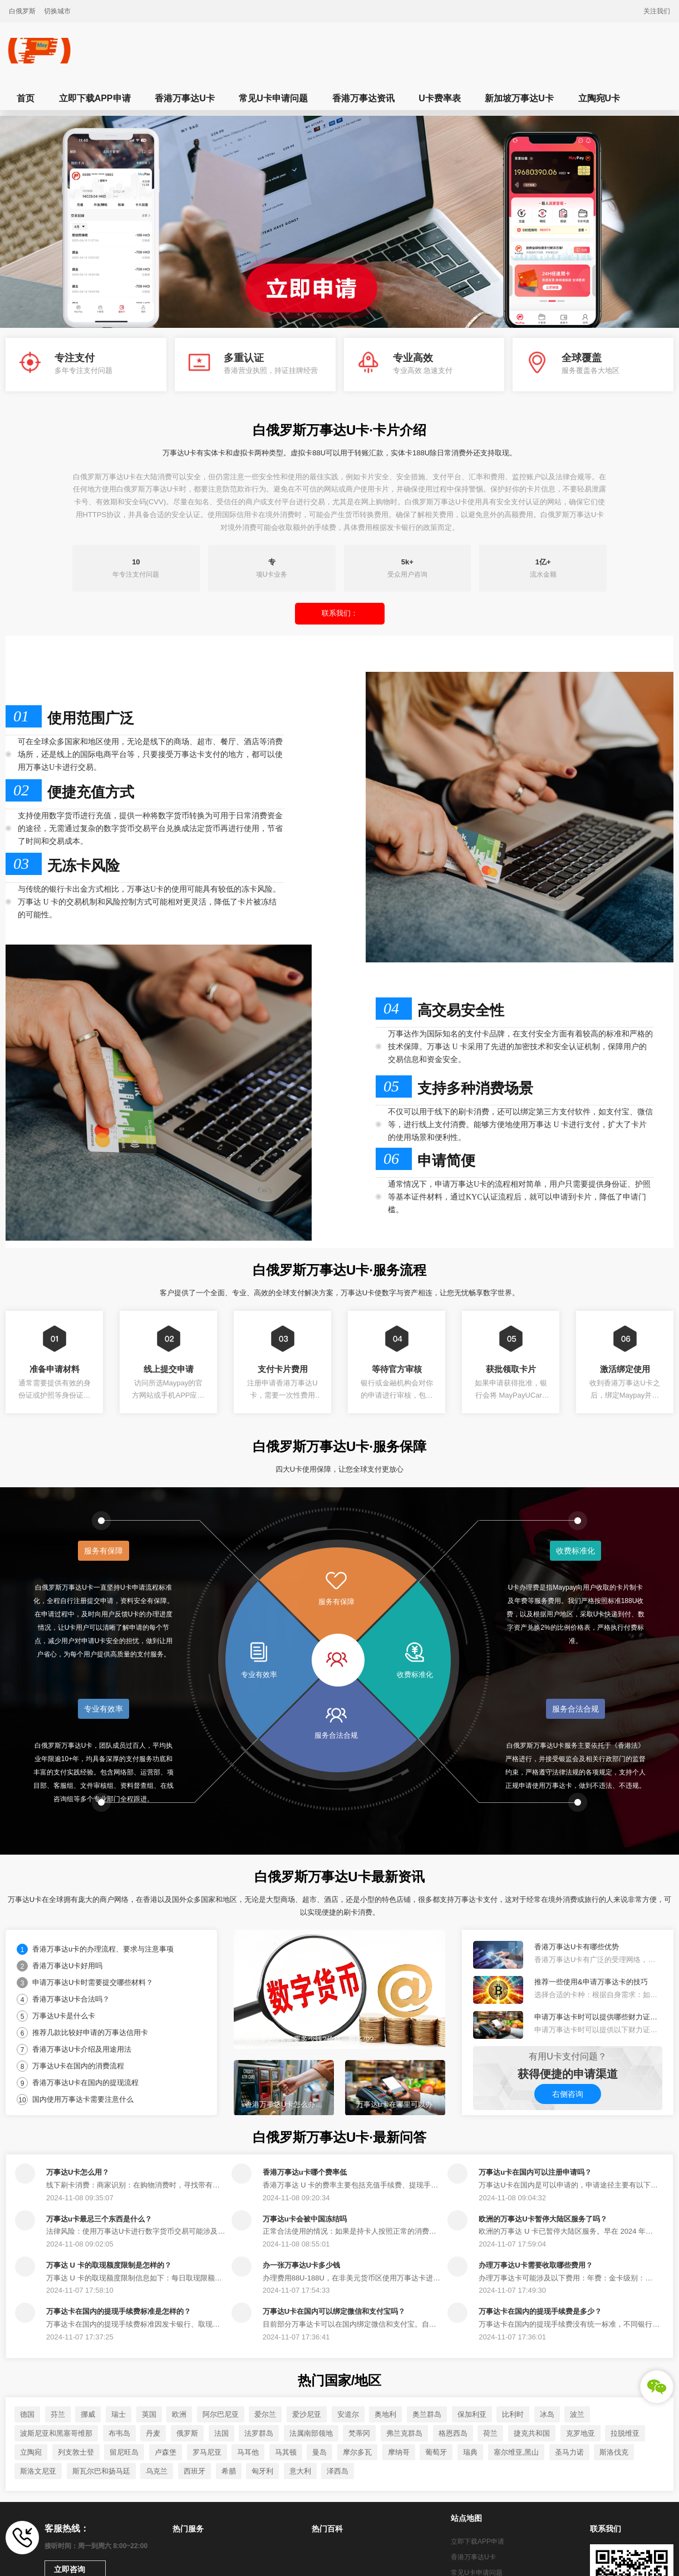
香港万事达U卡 (185, 98)
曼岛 (319, 2452)
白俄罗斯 (22, 11)
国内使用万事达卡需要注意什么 (83, 2099)
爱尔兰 (265, 2414)
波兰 (577, 2414)
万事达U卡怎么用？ (77, 2172)
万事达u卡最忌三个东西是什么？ (99, 2219)
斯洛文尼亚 (38, 2471)
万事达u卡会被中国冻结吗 (305, 2219)
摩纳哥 (399, 2452)
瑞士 (118, 2414)
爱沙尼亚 (306, 2414)
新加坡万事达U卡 (519, 98)
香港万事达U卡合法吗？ (71, 1999)
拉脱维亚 (625, 2433)
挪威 (88, 2414)
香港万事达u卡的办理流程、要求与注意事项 (103, 1949)
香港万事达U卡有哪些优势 (576, 1947)
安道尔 (348, 2414)
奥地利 (385, 2414)
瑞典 (470, 2452)
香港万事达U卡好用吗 (67, 1966)
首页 (26, 98)
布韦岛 (119, 2433)
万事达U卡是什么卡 (63, 2016)
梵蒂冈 (359, 2433)
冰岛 (547, 2414)
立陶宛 (31, 2452)
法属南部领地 (311, 2433)
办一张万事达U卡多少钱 (301, 2265)
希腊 (229, 2471)
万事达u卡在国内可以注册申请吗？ (535, 2172)
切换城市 (57, 11)
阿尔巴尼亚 (221, 2414)
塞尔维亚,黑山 (516, 2452)
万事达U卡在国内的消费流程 (78, 2066)
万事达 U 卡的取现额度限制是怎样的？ (108, 2265)
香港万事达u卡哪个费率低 (305, 2172)
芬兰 (58, 2414)
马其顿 (286, 2452)
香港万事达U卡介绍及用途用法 (81, 2049)
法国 (221, 2433)
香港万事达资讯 (363, 98)
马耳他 (248, 2452)
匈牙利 (262, 2471)
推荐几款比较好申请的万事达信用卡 (90, 2032)
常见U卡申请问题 (273, 98)
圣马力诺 (569, 2452)
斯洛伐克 (613, 2452)
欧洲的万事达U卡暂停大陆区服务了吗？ (543, 2219)
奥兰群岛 (426, 2414)
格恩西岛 (453, 2433)
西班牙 (194, 2471)
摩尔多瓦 (357, 2452)
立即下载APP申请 (95, 98)
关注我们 (656, 11)
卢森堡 (165, 2452)
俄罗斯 (187, 2433)
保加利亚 (471, 2414)
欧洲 (179, 2414)
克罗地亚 (580, 2433)
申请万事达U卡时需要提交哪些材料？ (92, 1982)
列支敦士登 (76, 2452)
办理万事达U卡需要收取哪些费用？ (535, 2265)
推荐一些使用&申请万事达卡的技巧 (591, 1982)
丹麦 (153, 2433)
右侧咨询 (567, 2094)
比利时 (513, 2414)
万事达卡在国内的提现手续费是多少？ (540, 2311)
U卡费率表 (440, 98)
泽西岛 (337, 2471)
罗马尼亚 (207, 2452)
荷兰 (490, 2433)
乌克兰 (157, 2471)
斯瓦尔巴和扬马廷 (101, 2471)
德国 (27, 2414)
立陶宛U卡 (599, 98)
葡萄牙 (436, 2452)
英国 (149, 2414)
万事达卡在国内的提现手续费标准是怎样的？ (118, 2311)
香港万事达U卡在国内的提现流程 (85, 2082)
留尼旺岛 (124, 2452)
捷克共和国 (532, 2433)
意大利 (300, 2471)
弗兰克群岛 (404, 2433)
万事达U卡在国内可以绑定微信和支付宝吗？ (334, 2311)
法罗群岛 (258, 2433)
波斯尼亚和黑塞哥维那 (56, 2433)
